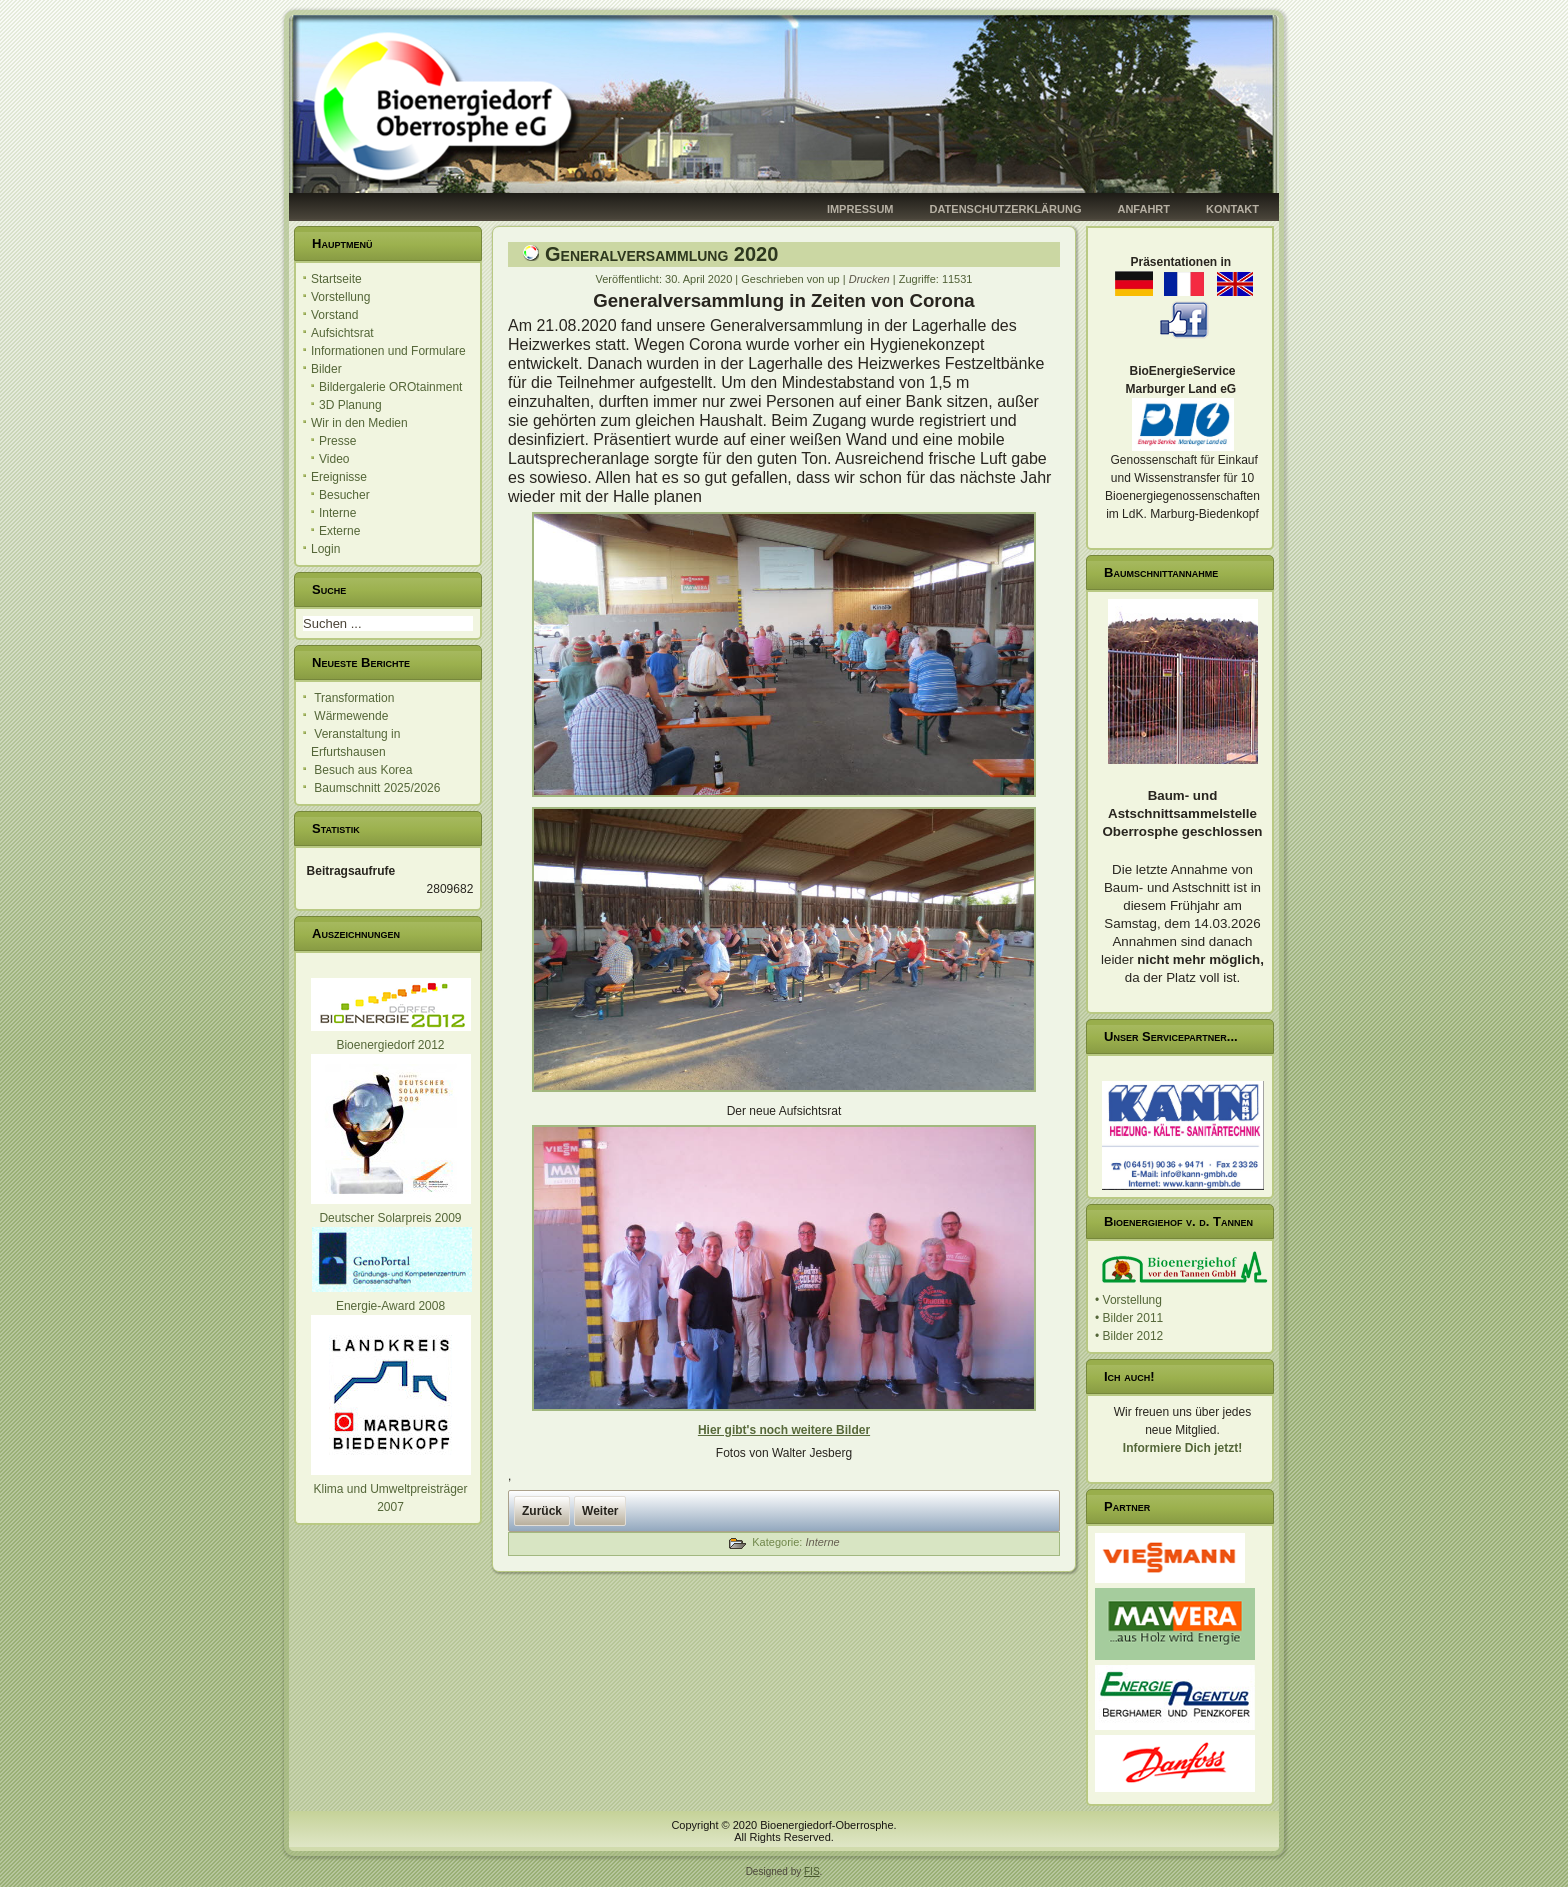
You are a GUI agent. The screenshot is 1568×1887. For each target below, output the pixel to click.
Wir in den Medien (359, 423)
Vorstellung (340, 297)
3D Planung (350, 405)
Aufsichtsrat (342, 333)
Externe (339, 531)
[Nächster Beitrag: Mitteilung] (600, 1511)
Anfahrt (1143, 209)
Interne (337, 513)
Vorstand (334, 315)
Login (325, 549)
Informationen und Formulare (388, 351)
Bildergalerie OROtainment (390, 387)
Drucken (871, 279)
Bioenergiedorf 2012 (390, 1045)
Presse (337, 441)
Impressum (860, 209)
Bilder (326, 369)
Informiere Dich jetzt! (1182, 1448)
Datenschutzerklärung (1006, 209)
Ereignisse (339, 477)
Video (334, 459)
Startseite (336, 279)
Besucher (344, 495)
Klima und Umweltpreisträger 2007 (391, 1489)
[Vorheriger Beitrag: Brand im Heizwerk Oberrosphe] (542, 1511)
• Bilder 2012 (1129, 1336)
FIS (812, 1871)
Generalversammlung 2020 (661, 254)
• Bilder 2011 (1129, 1318)
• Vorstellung (1128, 1300)
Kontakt (1232, 209)
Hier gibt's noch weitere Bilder (784, 1430)
